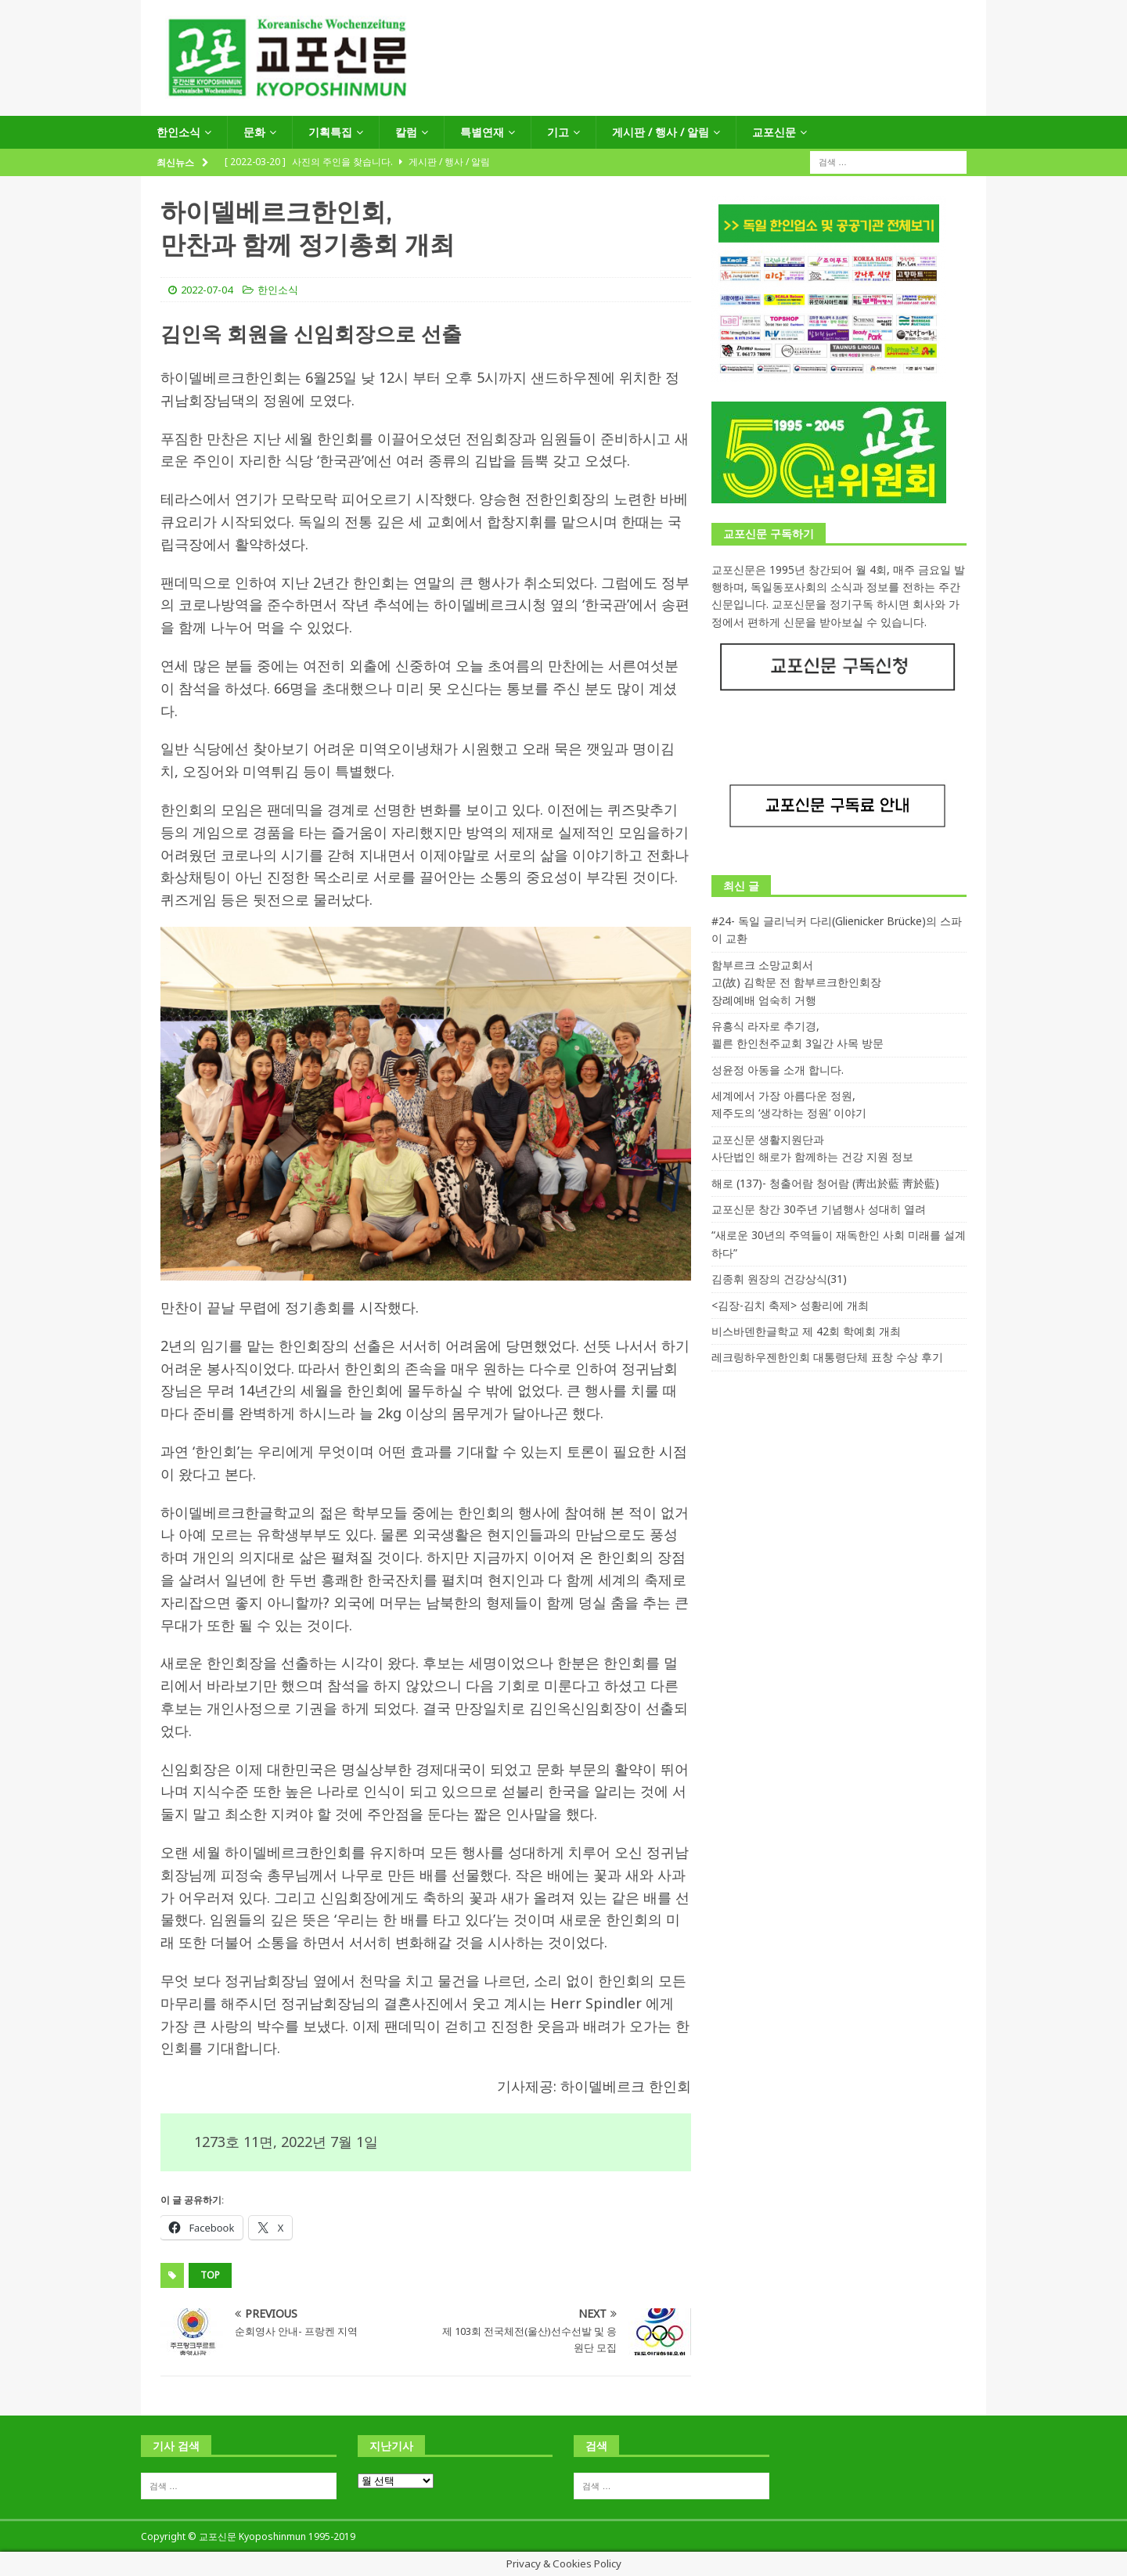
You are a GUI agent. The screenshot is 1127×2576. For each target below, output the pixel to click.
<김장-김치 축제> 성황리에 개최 (790, 1305)
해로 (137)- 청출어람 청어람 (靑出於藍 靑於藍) (825, 1183)
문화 (254, 131)
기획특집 (330, 131)
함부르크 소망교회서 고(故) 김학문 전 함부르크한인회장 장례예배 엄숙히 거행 (796, 982)
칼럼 (406, 131)
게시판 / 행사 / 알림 (660, 131)
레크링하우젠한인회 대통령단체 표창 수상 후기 (827, 1356)
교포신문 (774, 131)
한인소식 (178, 131)
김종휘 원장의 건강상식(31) (779, 1278)
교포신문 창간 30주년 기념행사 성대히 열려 (818, 1209)
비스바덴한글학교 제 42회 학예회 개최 (806, 1331)
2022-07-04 (206, 290)
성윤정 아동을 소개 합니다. (777, 1069)
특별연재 (482, 131)
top (210, 2275)
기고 (558, 131)
